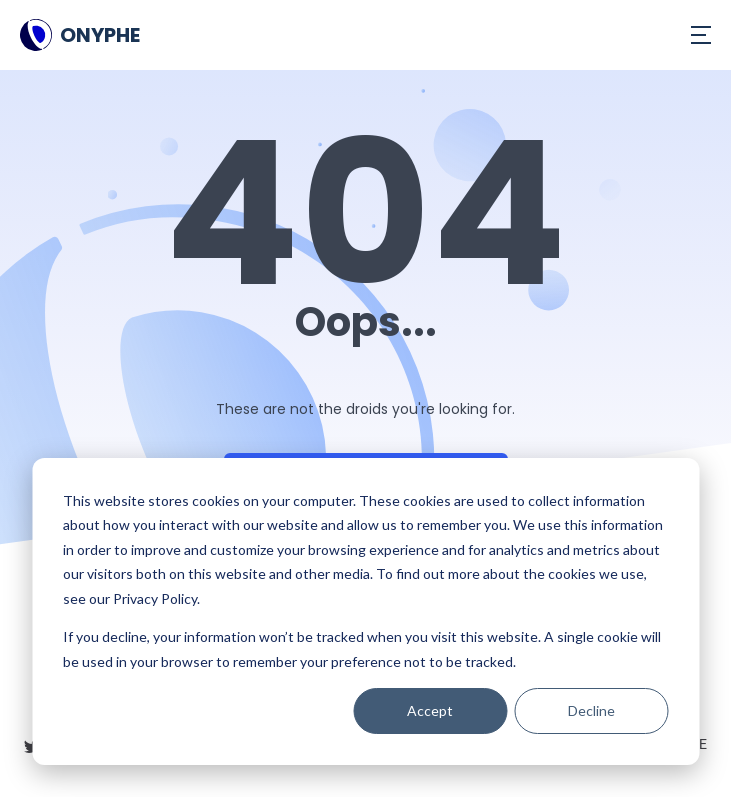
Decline (591, 710)
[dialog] (365, 611)
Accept (430, 710)
